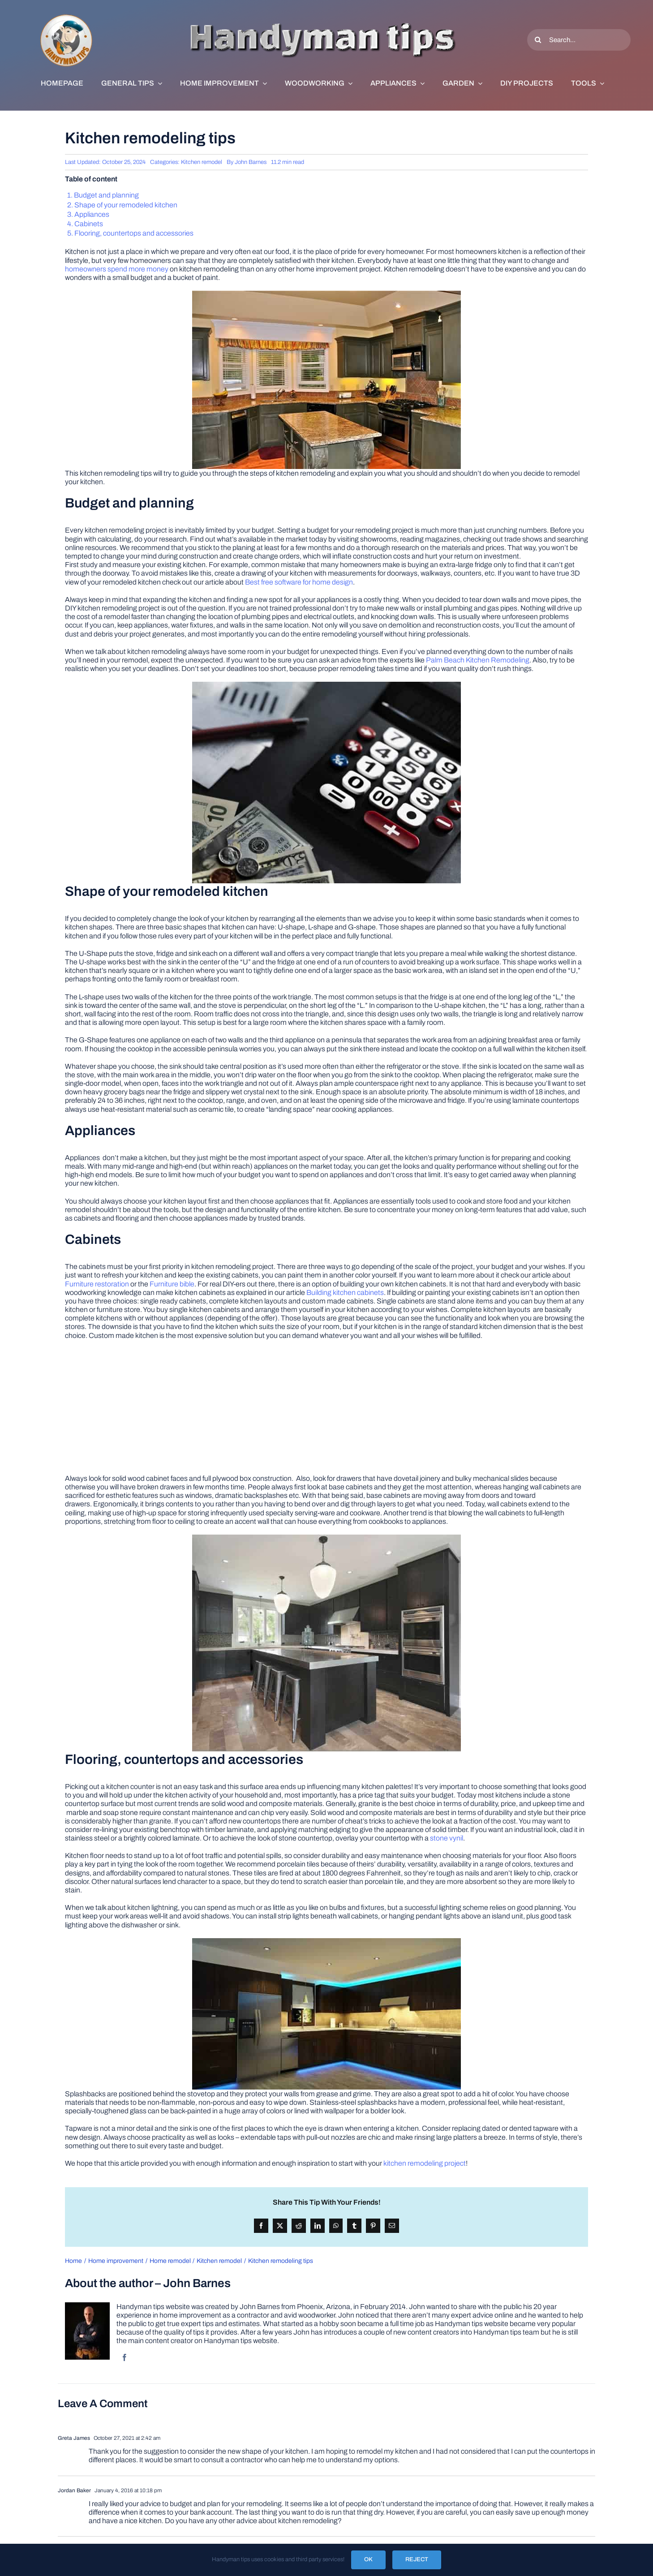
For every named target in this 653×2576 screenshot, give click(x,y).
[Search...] (579, 40)
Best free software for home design (299, 582)
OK (368, 2559)
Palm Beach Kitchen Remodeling (477, 660)
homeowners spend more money (116, 269)
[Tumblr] (354, 2225)
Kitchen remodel (201, 162)
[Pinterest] (373, 2225)
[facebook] (124, 2357)
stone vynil (446, 1838)
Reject (416, 2559)
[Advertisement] (326, 1411)
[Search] (538, 40)
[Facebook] (261, 2225)
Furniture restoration (97, 1284)
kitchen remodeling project (424, 2163)
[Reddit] (298, 2225)
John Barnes (250, 162)
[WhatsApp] (336, 2225)
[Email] (391, 2225)
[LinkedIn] (317, 2225)
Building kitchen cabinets (345, 1292)
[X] (280, 2225)
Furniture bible (172, 1284)
